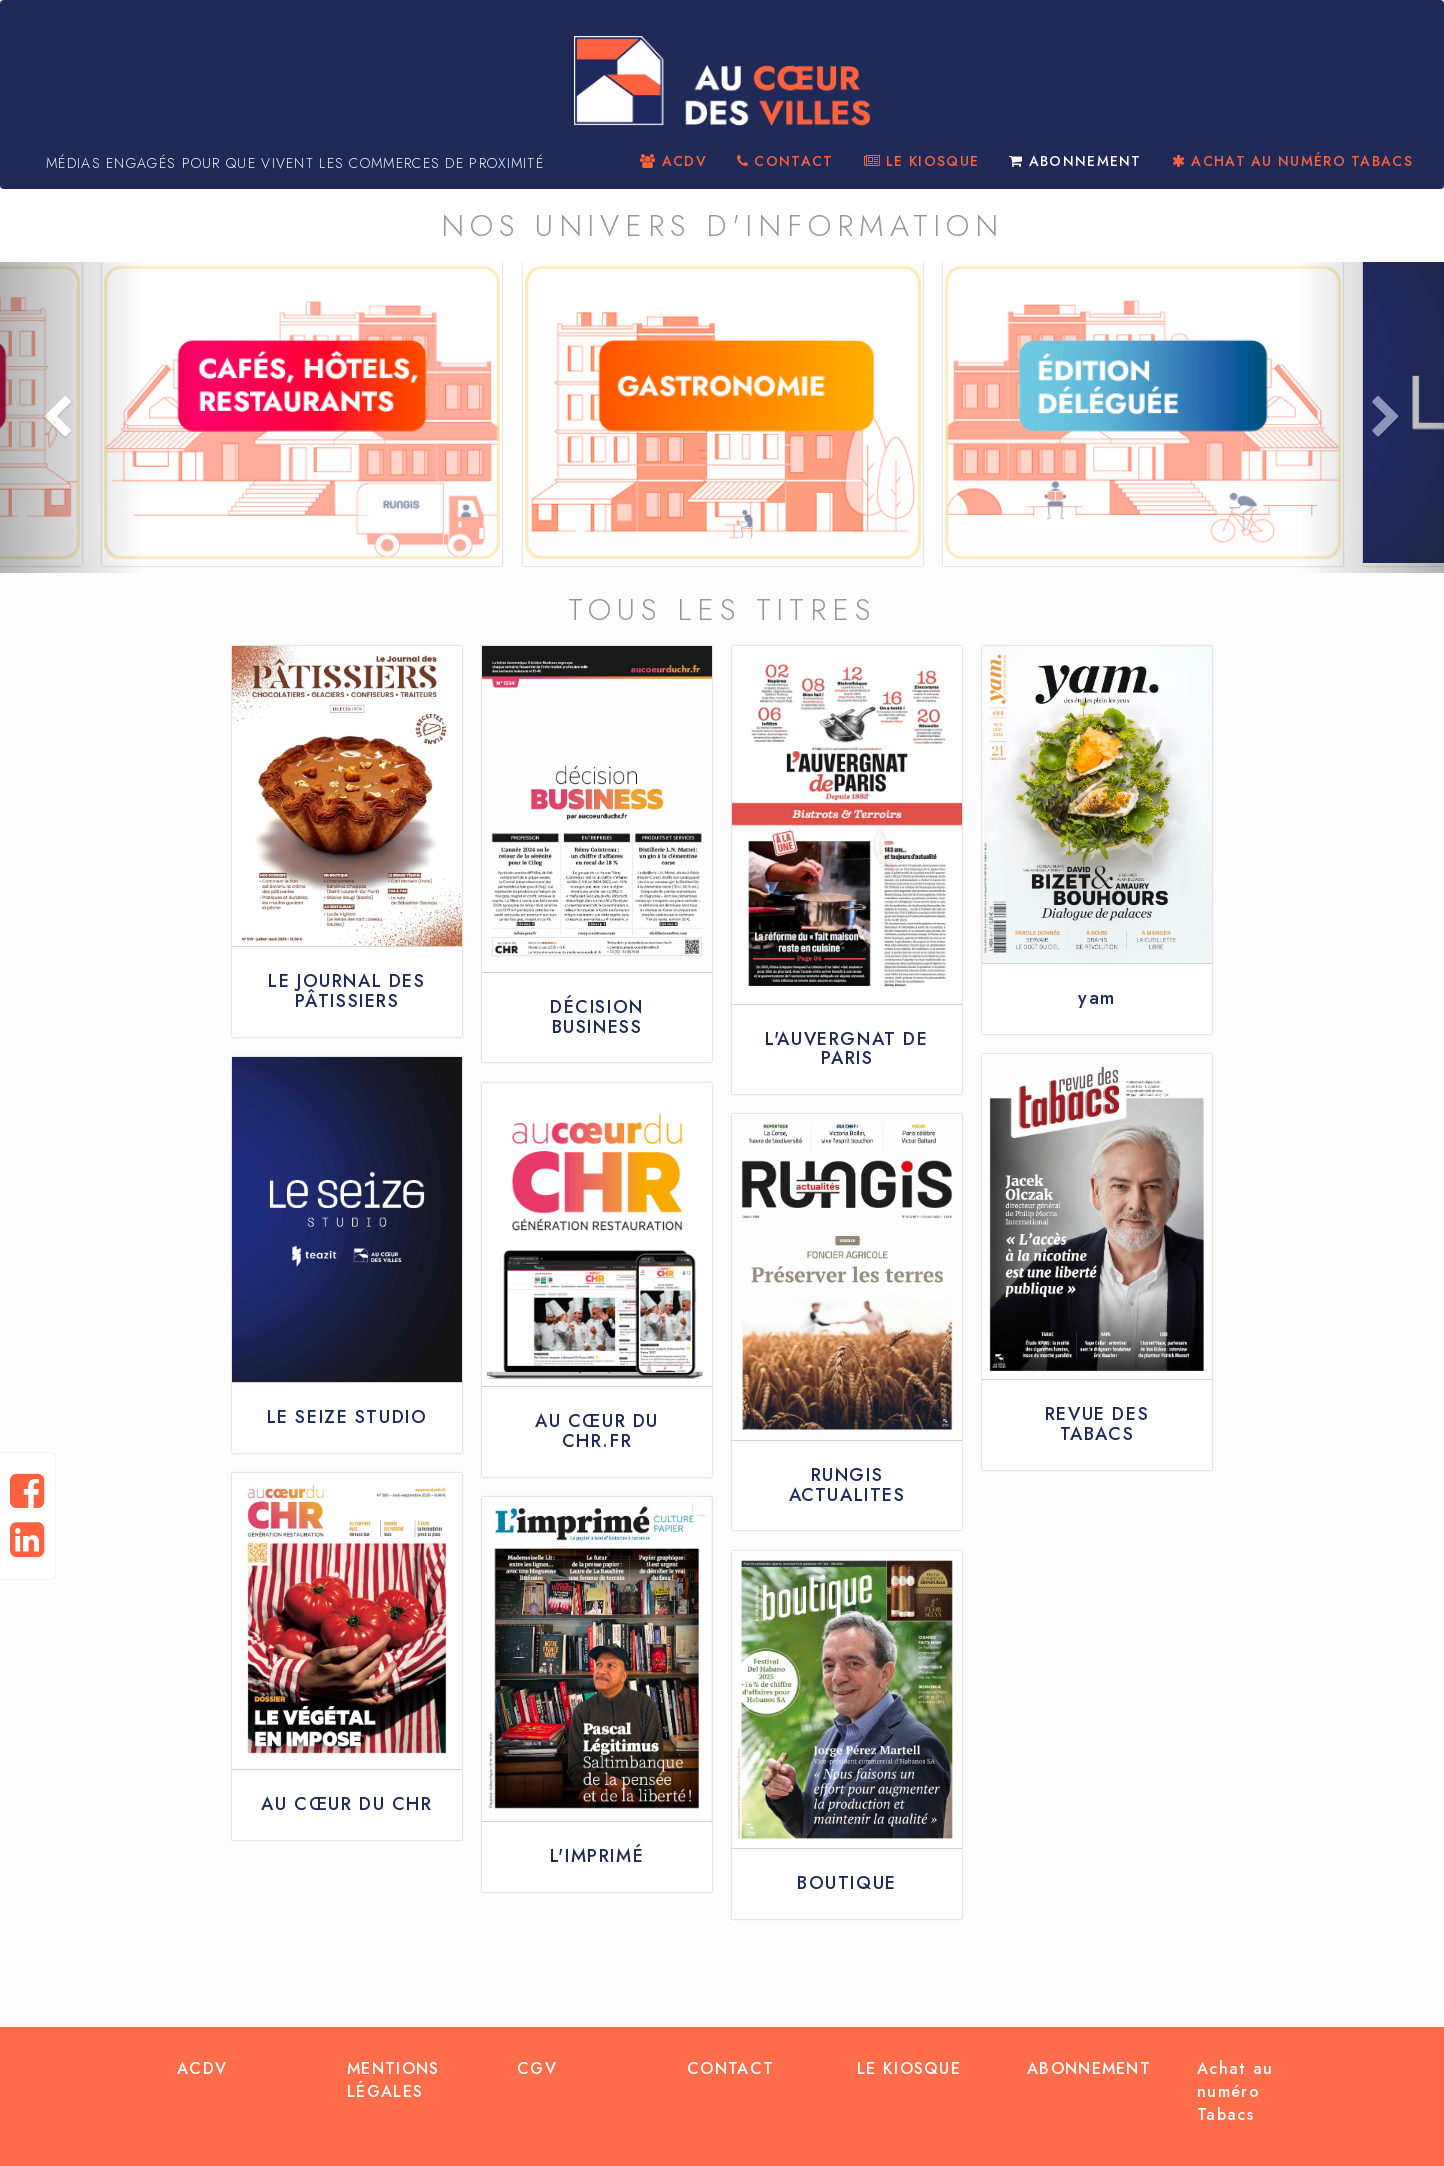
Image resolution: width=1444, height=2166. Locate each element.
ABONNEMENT (1075, 161)
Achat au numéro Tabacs (1235, 2091)
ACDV (673, 161)
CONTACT (785, 161)
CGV (537, 2068)
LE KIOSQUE (922, 161)
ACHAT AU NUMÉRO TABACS (1292, 161)
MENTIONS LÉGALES (393, 2080)
